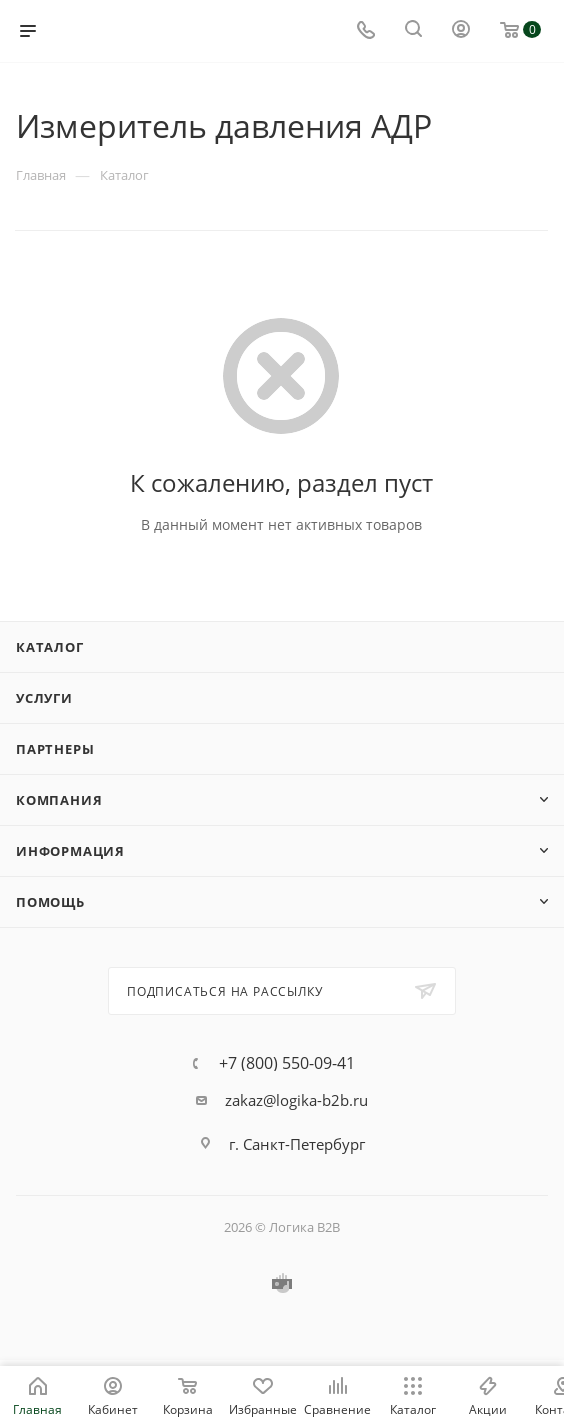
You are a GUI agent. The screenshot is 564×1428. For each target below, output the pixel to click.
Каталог (50, 647)
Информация (70, 851)
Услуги (44, 698)
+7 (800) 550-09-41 (287, 1063)
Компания (59, 800)
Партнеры (55, 749)
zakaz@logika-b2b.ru (296, 1100)
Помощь (50, 902)
